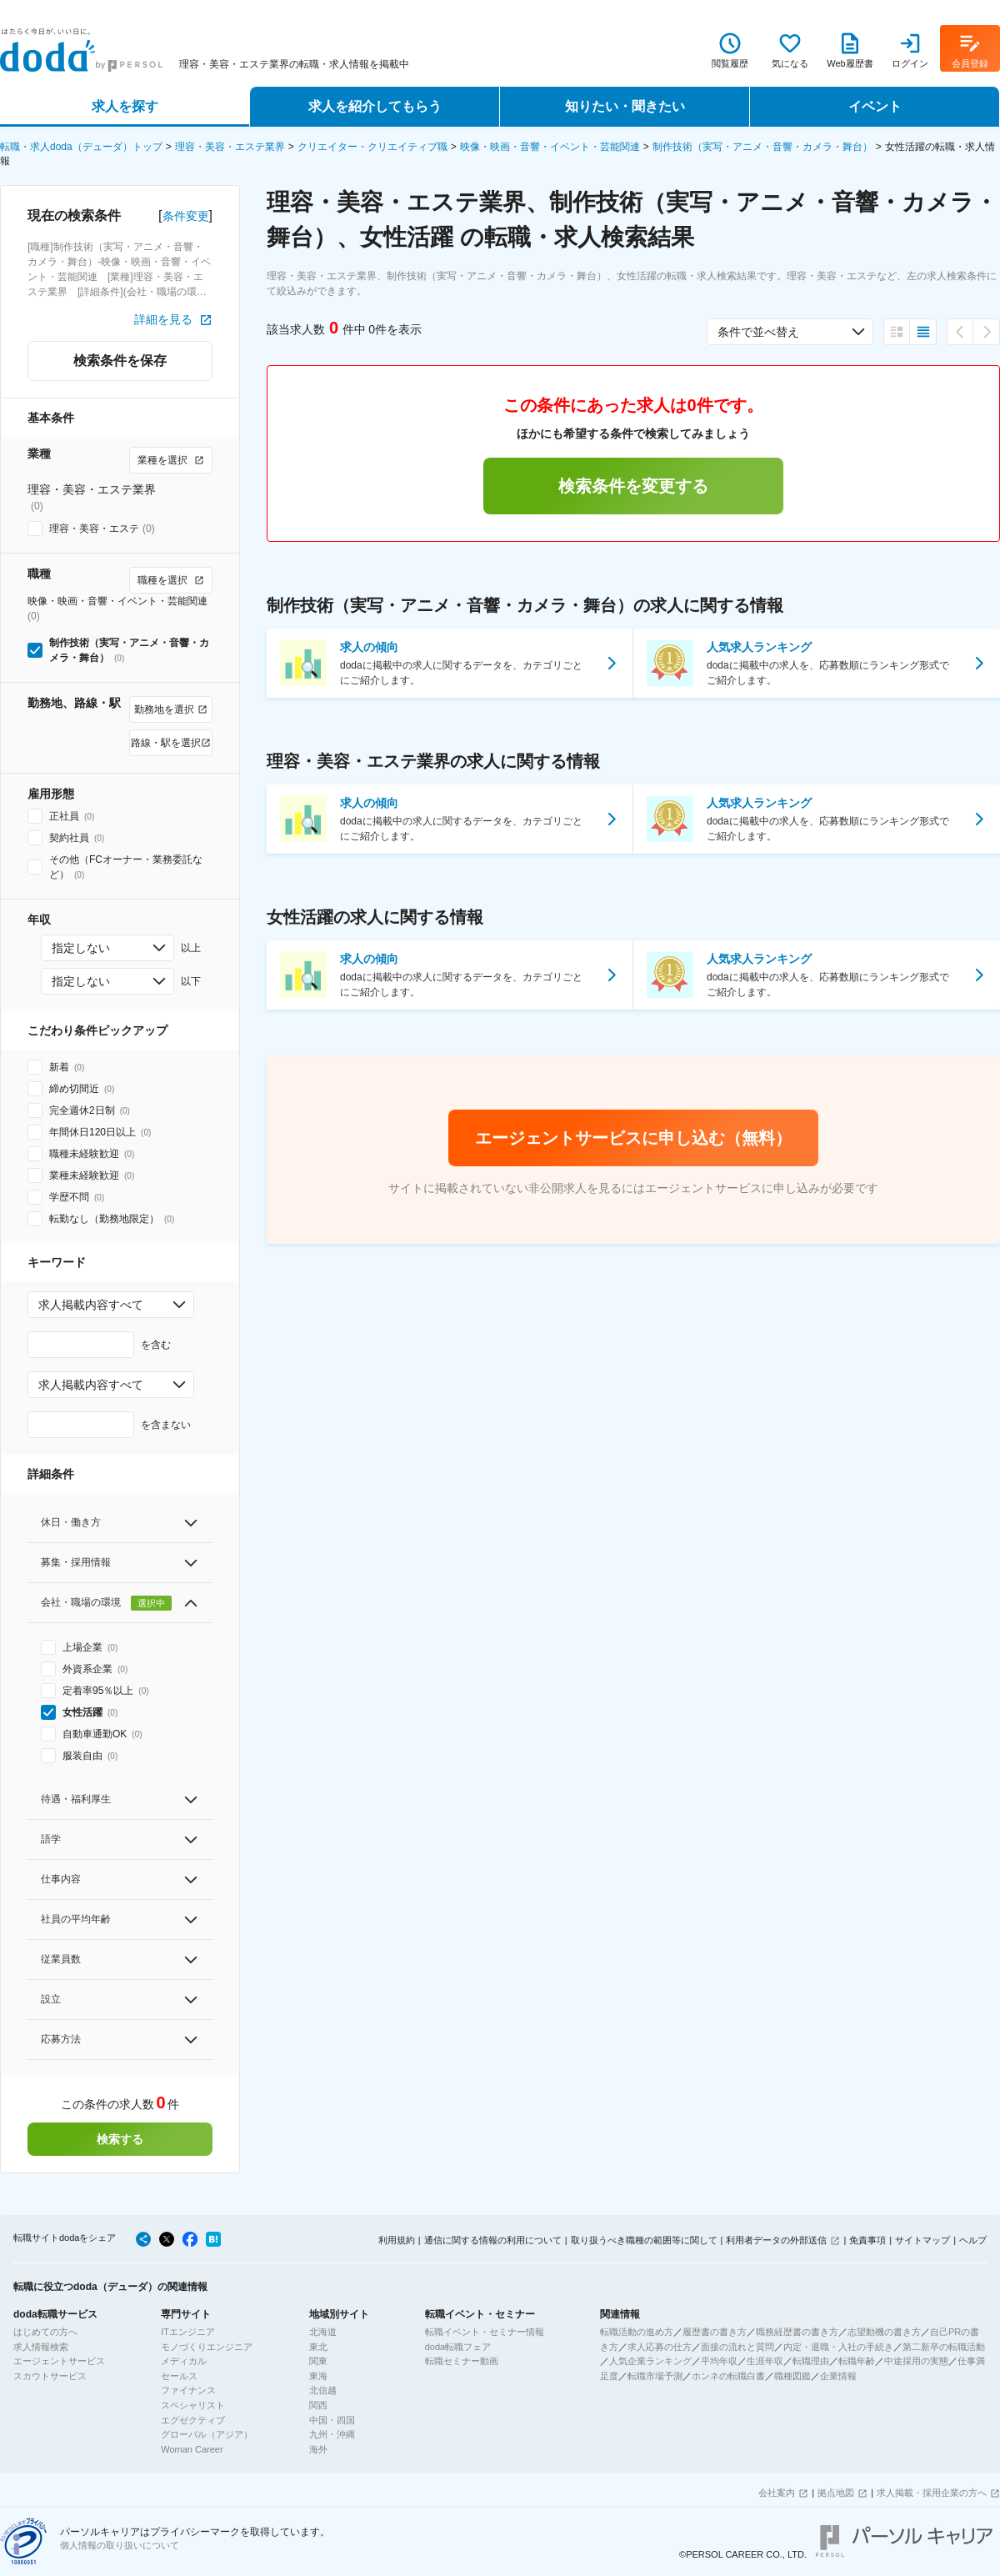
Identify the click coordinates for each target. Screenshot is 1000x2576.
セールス (179, 2376)
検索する (120, 2139)
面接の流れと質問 (737, 2347)
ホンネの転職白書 (728, 2376)
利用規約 (396, 2240)
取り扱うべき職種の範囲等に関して (644, 2240)
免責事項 (867, 2240)
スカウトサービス (50, 2376)
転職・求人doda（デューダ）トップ (81, 147)
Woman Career (191, 2449)
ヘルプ (973, 2240)
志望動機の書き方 (884, 2332)
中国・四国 (332, 2420)
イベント (875, 106)
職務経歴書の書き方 (797, 2332)
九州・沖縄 (332, 2434)
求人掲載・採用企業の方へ (932, 2493)
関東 (318, 2361)
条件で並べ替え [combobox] (758, 331)
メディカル (184, 2361)
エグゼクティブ (193, 2420)
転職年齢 (856, 2361)
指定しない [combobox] (81, 948)
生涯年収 (765, 2361)
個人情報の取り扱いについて (119, 2545)
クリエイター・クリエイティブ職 (373, 147)
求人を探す (125, 106)
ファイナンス (188, 2390)
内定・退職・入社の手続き (838, 2347)
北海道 (323, 2332)
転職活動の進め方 (636, 2332)
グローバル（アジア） (206, 2434)
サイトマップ (922, 2240)
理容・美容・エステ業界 (230, 147)
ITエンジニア (188, 2332)
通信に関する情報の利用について (493, 2240)
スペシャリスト (193, 2405)
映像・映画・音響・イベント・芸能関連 (550, 147)
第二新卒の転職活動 (943, 2347)
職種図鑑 (792, 2376)
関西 (318, 2405)
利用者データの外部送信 (776, 2240)
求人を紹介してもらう (375, 106)
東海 (318, 2376)
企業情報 (838, 2376)
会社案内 (776, 2493)
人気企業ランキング (650, 2361)
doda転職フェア (458, 2347)
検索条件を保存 (120, 360)
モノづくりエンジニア (206, 2347)
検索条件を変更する (633, 486)
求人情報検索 (40, 2347)
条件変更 (185, 216)
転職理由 (810, 2361)
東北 (318, 2347)
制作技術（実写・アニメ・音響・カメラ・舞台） (762, 147)
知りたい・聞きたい (625, 106)
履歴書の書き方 (714, 2332)
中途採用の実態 (916, 2361)
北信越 (323, 2390)
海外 (318, 2449)
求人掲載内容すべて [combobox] (90, 1304)
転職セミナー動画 (461, 2361)
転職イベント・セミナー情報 (484, 2332)
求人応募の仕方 (660, 2347)
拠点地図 (836, 2493)
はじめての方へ (45, 2332)
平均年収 (719, 2361)
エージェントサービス (59, 2361)
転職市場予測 (655, 2376)
